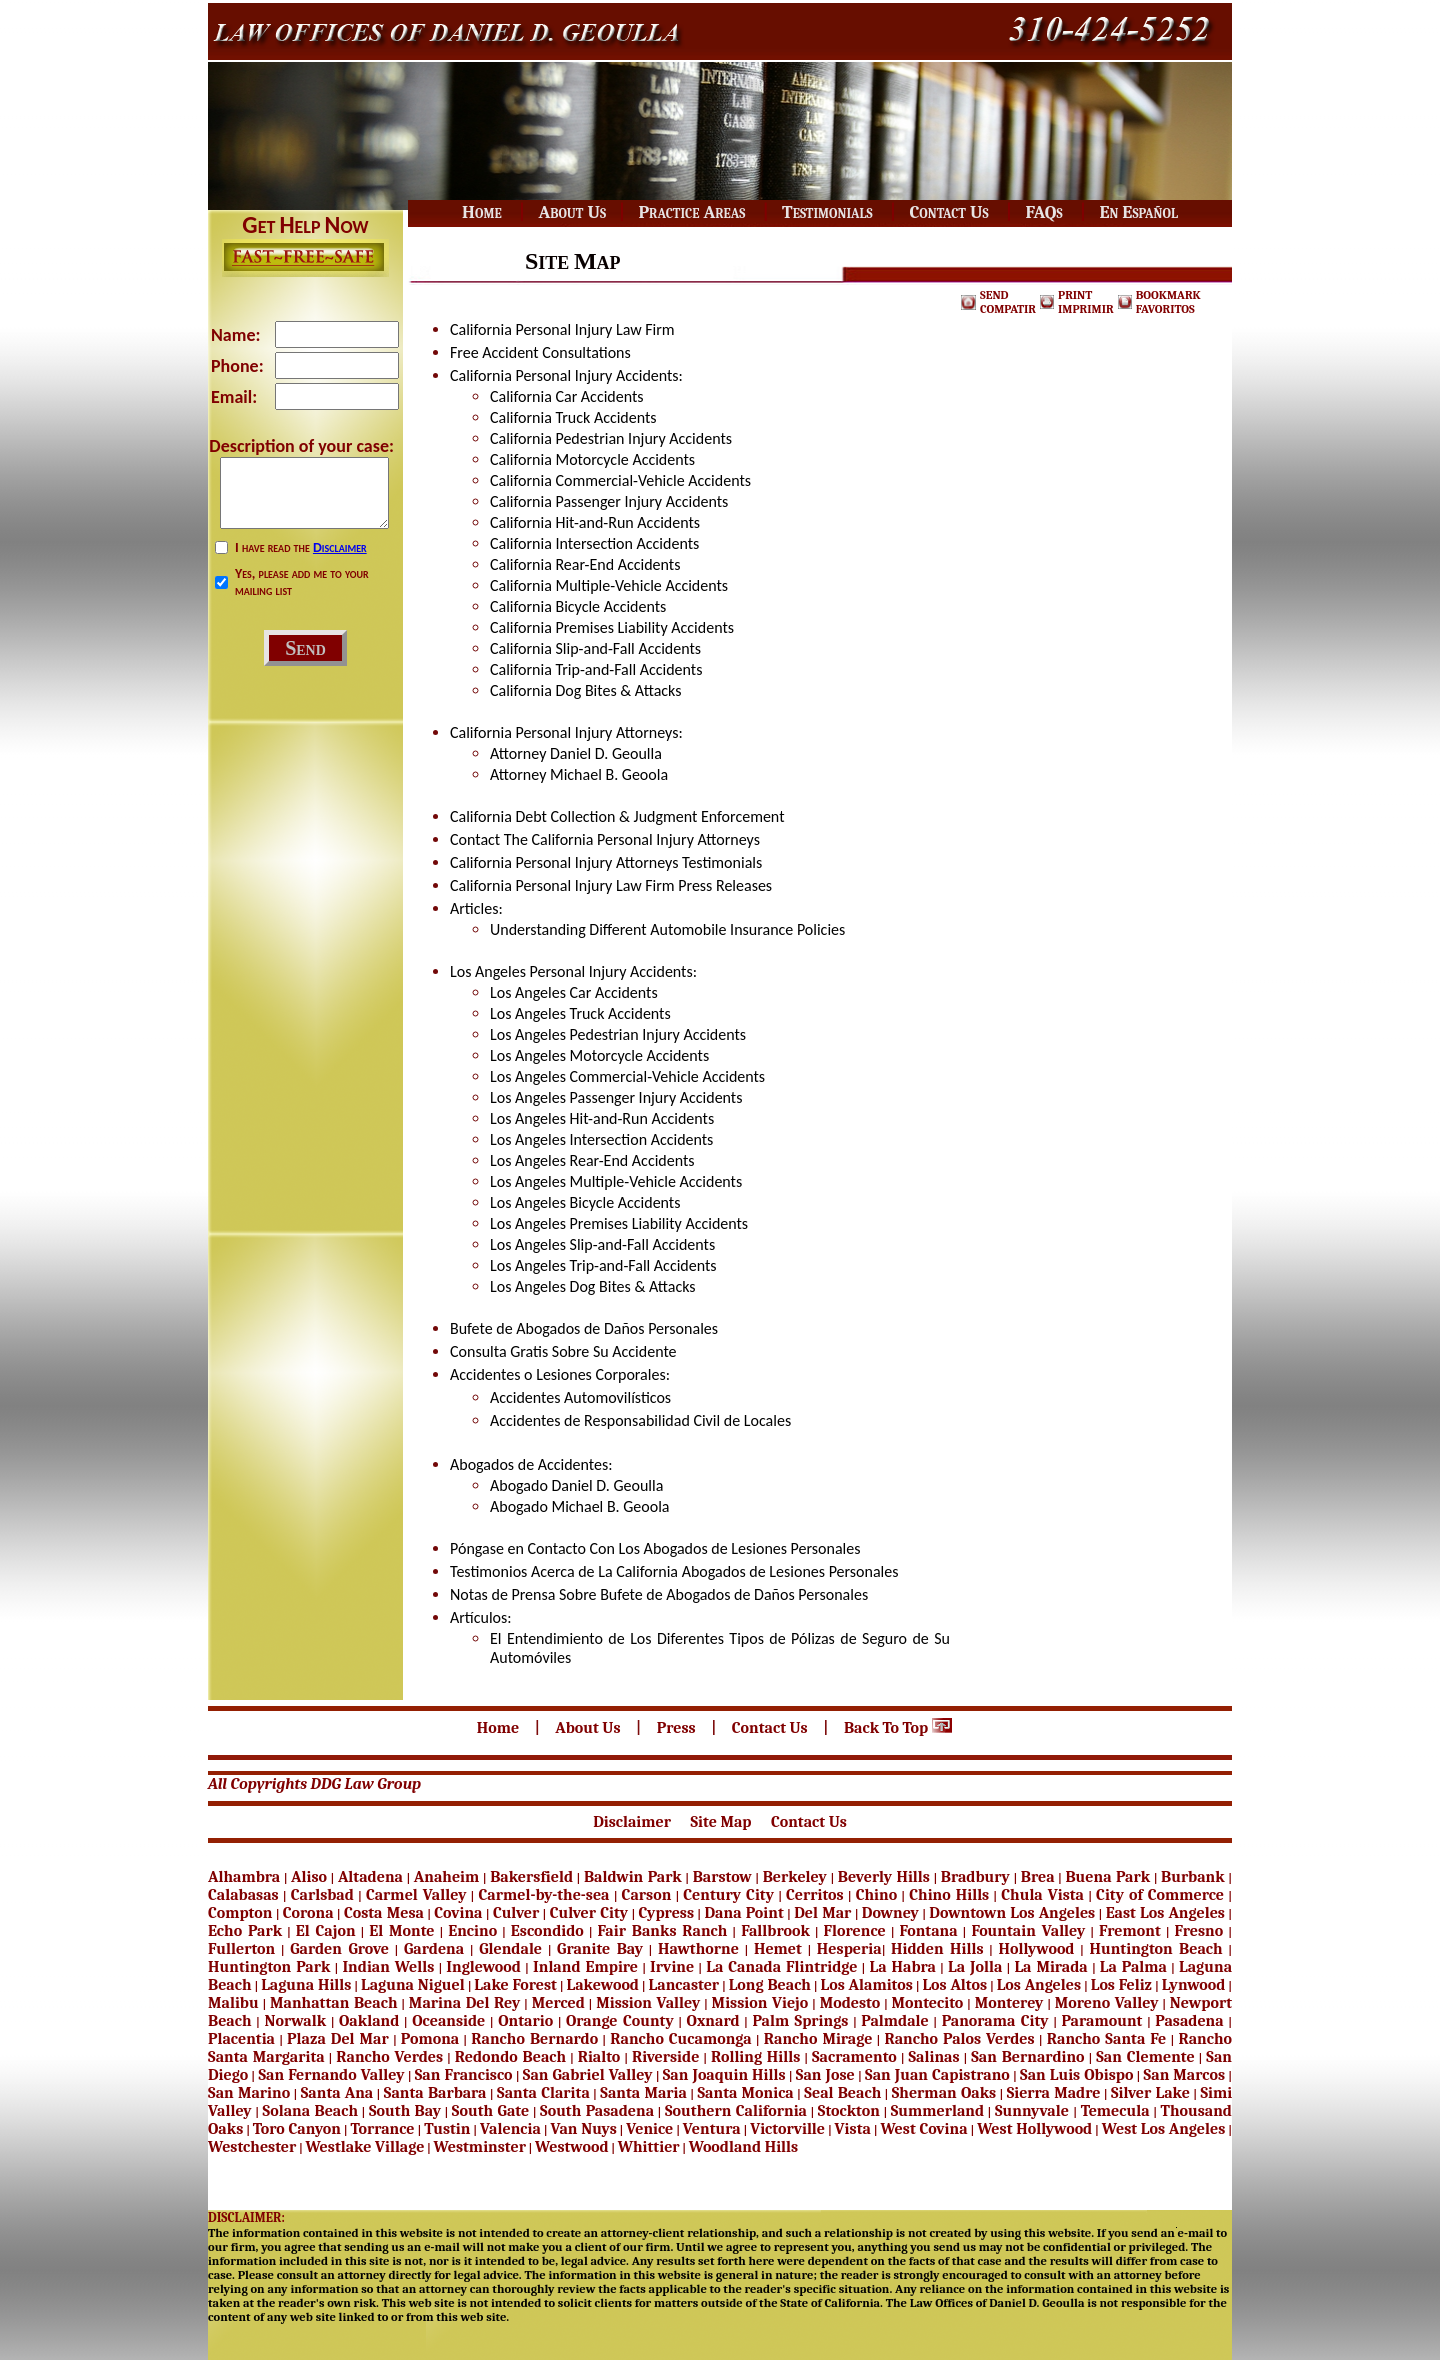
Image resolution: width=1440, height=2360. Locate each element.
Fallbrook (775, 1931)
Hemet (778, 1949)
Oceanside (448, 2021)
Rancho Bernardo (534, 2039)
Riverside (665, 2057)
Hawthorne (698, 1949)
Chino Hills (949, 1895)
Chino (877, 1895)
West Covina (923, 2129)
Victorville (787, 2129)
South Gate (490, 2111)
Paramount (1102, 2021)
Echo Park (245, 1931)
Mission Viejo (760, 2003)
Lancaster (684, 1985)
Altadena (370, 1877)
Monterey (1009, 2003)
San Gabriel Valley (588, 2075)
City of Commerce (1160, 1895)
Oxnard (713, 2021)
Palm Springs (800, 2021)
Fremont (1130, 1931)
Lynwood (1194, 1985)
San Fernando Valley (331, 2075)
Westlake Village (364, 2147)
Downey (890, 1913)
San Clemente (1145, 2057)
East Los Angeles (1165, 1913)
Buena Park (1107, 1877)
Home (500, 1728)
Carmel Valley (416, 1895)
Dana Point (743, 1913)
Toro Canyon (297, 2129)
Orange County (620, 2021)
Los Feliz (1121, 1985)
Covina (458, 1913)
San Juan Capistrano (937, 2075)
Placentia (241, 2039)
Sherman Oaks (944, 2093)
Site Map (723, 1822)
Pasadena (1189, 2021)
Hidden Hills (937, 1949)
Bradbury (975, 1877)
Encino (472, 1931)
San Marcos (1184, 2075)
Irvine (672, 1967)
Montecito (928, 2003)
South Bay (405, 2111)
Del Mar (822, 1913)
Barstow (722, 1877)
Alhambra (244, 1877)
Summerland (937, 2111)
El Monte (401, 1931)
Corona (308, 1913)
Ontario (525, 2021)
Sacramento (854, 2057)
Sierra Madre (1054, 2093)
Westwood (571, 2147)
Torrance (382, 2129)
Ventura (712, 2129)
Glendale (510, 1949)
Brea (1038, 1877)
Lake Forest (515, 1985)
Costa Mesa (384, 1913)
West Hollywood (1034, 2129)
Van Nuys (583, 2129)
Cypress (667, 1913)
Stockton (849, 2111)
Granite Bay (600, 1949)
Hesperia (849, 1949)
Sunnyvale (1034, 2111)
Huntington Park (269, 1967)
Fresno (1198, 1931)
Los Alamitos (867, 1985)
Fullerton (241, 1949)
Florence (855, 1931)
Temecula (1115, 2111)
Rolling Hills (755, 2057)
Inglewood (483, 1967)
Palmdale (894, 2021)
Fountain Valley (1028, 1931)
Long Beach (770, 1985)
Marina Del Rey (464, 2003)
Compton (240, 1913)
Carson (647, 1895)
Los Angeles (1039, 1985)
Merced (558, 2003)
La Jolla (975, 1967)
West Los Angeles (1164, 2129)
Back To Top (899, 1728)
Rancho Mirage (818, 2039)
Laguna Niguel (413, 1985)
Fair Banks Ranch (663, 1931)
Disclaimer (340, 547)
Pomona (430, 2039)
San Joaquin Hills (724, 2075)
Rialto (599, 2057)
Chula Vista (1042, 1895)
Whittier (649, 2147)
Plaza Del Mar (338, 2039)
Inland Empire (585, 1967)
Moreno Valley (1107, 2003)
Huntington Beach (1155, 1949)
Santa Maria (643, 2093)
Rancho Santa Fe (1107, 2039)
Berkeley (795, 1877)
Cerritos (815, 1895)
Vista (853, 2129)
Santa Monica (745, 2093)
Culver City (589, 1913)
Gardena (434, 1949)
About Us (589, 1728)
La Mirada (1050, 1967)
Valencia (510, 2129)
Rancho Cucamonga (680, 2039)
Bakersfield (531, 1877)
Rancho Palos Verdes (959, 2039)
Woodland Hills (743, 2147)
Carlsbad (322, 1895)
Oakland (369, 2021)
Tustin (447, 2129)
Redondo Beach (510, 2057)
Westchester (252, 2147)
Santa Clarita (543, 2093)
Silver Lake (1150, 2093)
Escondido (547, 1931)
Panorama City (995, 2021)
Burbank (1193, 1877)
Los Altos (954, 1985)
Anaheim (446, 1877)
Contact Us (771, 1728)
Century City (728, 1895)
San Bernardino (1027, 2057)
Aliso (309, 1877)
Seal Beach (842, 2093)
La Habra (903, 1967)
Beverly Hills (884, 1877)
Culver (516, 1913)
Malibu (233, 2003)
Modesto (850, 2003)
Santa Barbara (435, 2093)
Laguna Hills (306, 1985)
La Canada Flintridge (781, 1967)
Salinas (933, 2057)
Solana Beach (311, 2111)
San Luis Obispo (1076, 2075)
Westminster (480, 2147)
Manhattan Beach (334, 2003)
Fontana (928, 1931)
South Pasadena (597, 2111)
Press (678, 1728)
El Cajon (326, 1931)
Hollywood (1036, 1949)
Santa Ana (337, 2093)
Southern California (736, 2111)
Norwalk (295, 2021)
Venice (649, 2129)
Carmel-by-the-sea (544, 1895)
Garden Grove (339, 1949)
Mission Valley (648, 2003)
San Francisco (464, 2075)
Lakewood (603, 1985)
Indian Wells (388, 1967)
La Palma (1133, 1967)
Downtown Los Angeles (1012, 1913)
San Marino (249, 2093)
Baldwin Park (633, 1877)
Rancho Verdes (389, 2057)
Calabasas (243, 1895)
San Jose (825, 2075)
